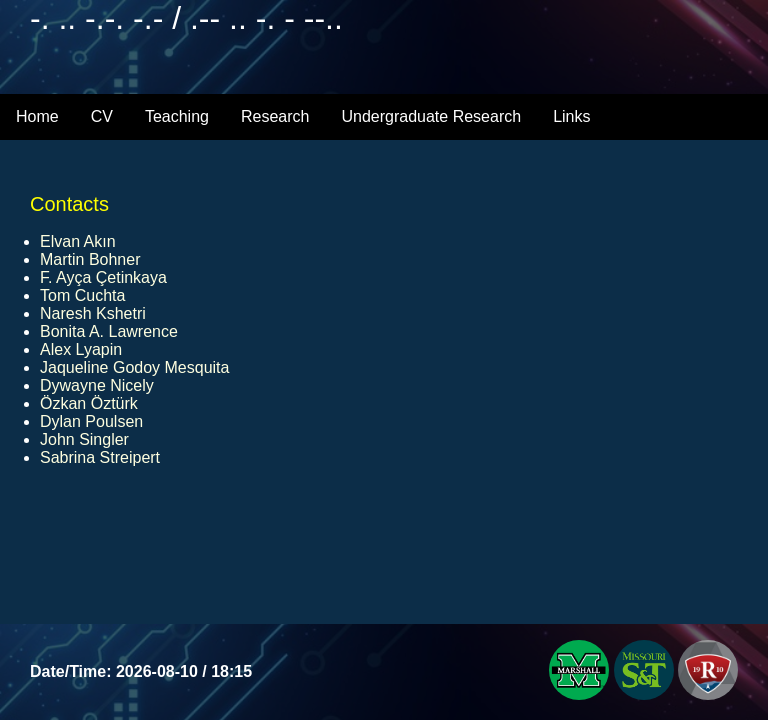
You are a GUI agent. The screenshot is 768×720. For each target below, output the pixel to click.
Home (37, 116)
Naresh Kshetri (93, 313)
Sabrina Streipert (100, 457)
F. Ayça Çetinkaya (103, 277)
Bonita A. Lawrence (109, 331)
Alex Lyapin (81, 349)
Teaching (177, 116)
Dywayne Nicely (97, 385)
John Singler (84, 439)
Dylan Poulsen (91, 421)
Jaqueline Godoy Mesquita (134, 367)
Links (571, 116)
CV (102, 116)
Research (275, 116)
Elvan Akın (78, 241)
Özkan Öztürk (89, 403)
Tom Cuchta (82, 295)
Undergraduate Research (431, 116)
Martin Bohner (90, 259)
